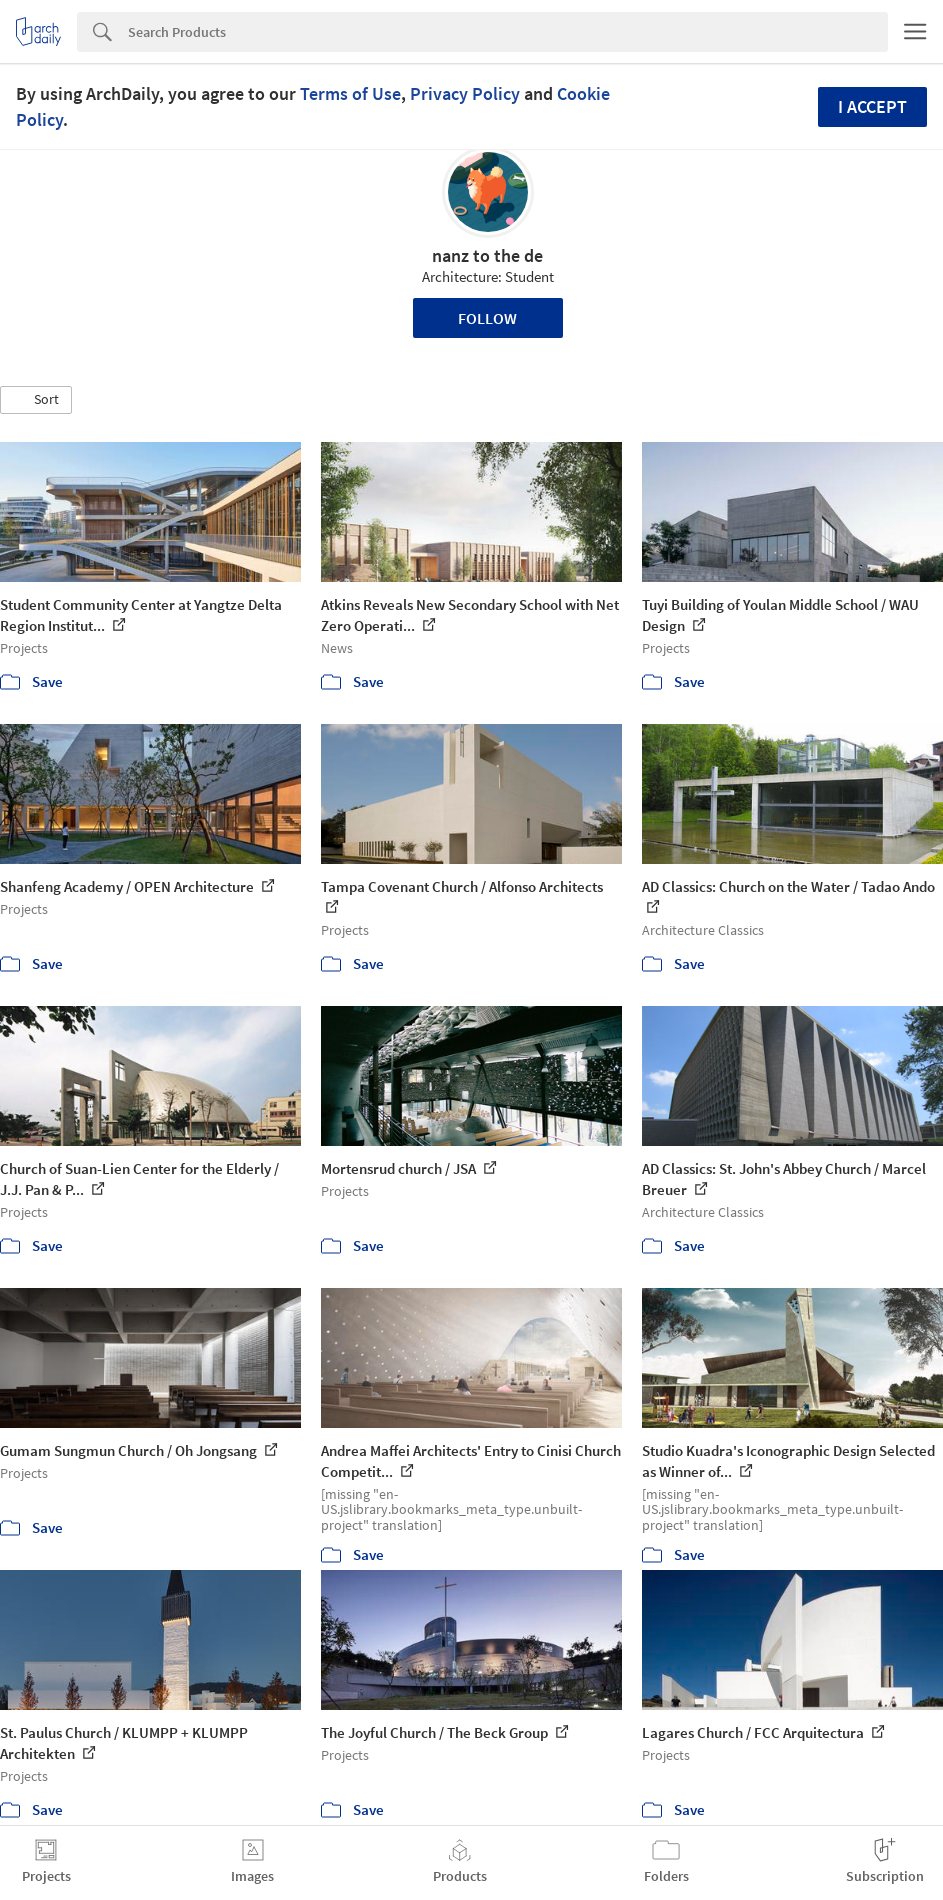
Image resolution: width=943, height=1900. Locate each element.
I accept (872, 106)
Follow (487, 318)
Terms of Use (350, 93)
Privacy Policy (465, 93)
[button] (36, 400)
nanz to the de (487, 255)
